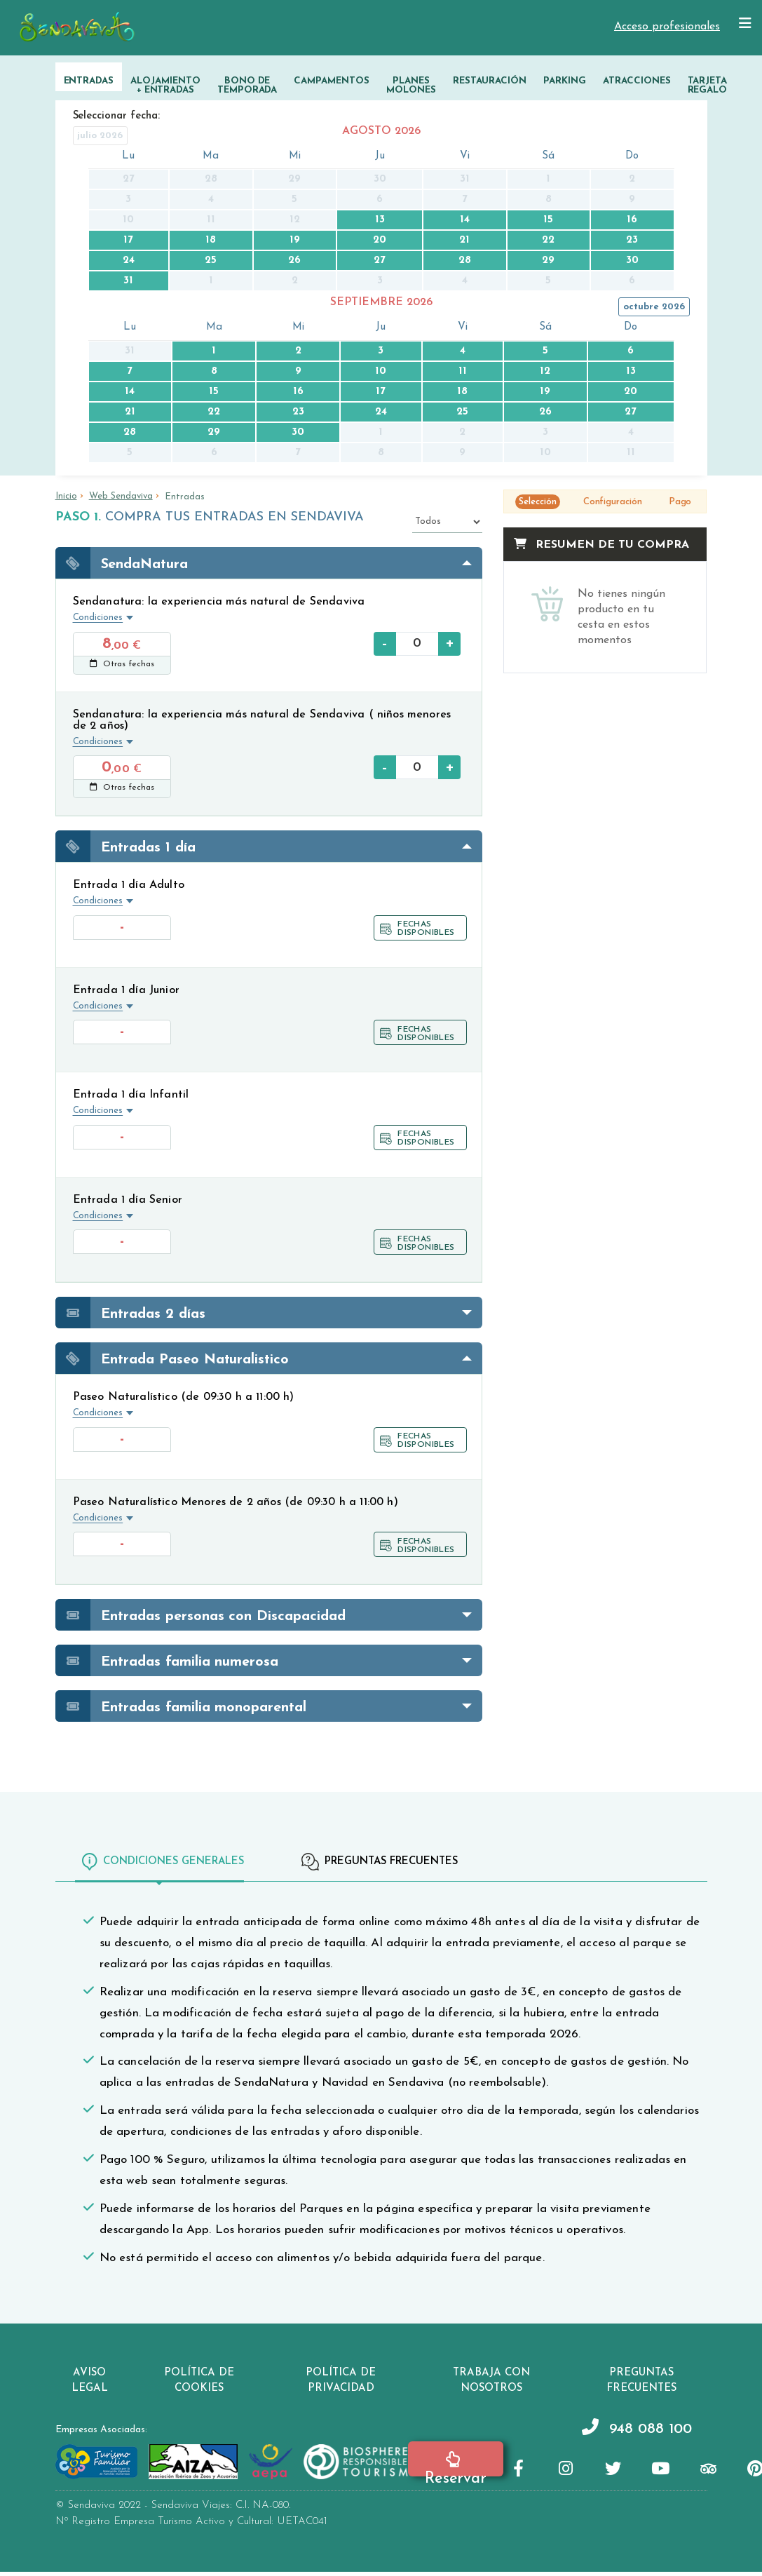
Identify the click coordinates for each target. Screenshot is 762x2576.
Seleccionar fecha (115, 116)
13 (380, 220)
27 (380, 260)
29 (548, 260)
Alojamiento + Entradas (165, 85)
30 (632, 260)
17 (128, 240)
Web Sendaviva (121, 496)
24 (129, 260)
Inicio (66, 496)
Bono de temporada (247, 85)
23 (632, 240)
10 (380, 371)
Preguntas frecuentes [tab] (379, 1861)
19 (295, 240)
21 (464, 240)
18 (210, 240)
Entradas (89, 81)
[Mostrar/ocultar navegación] (745, 24)
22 (548, 240)
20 (379, 240)
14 (465, 220)
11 (462, 371)
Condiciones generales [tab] (163, 1861)
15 (548, 220)
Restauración (490, 81)
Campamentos (331, 81)
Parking (564, 81)
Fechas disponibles (417, 929)
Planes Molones (411, 85)
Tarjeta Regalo (708, 85)
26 (294, 260)
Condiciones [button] (98, 617)
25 (211, 260)
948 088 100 (619, 2433)
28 (464, 260)
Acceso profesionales (667, 26)
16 (632, 220)
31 (128, 281)
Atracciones (637, 81)
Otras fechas (122, 664)
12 (545, 371)
